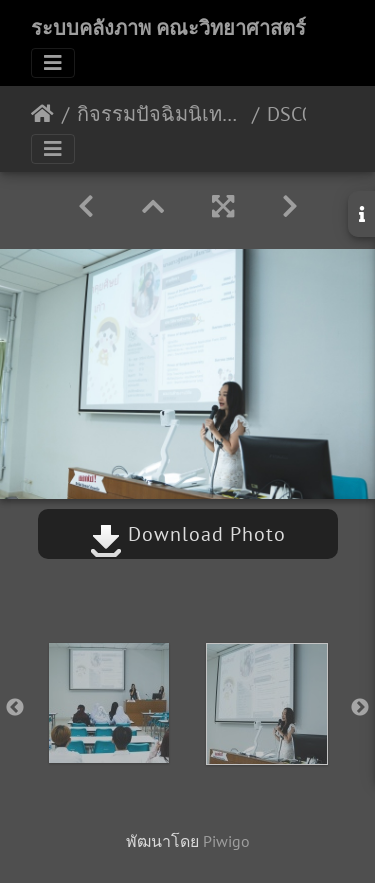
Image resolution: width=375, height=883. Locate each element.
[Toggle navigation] (53, 63)
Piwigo (226, 841)
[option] (109, 703)
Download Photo (188, 534)
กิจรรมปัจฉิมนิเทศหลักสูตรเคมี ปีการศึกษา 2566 (160, 114)
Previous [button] (15, 708)
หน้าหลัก (42, 114)
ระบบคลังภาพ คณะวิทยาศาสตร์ (168, 28)
